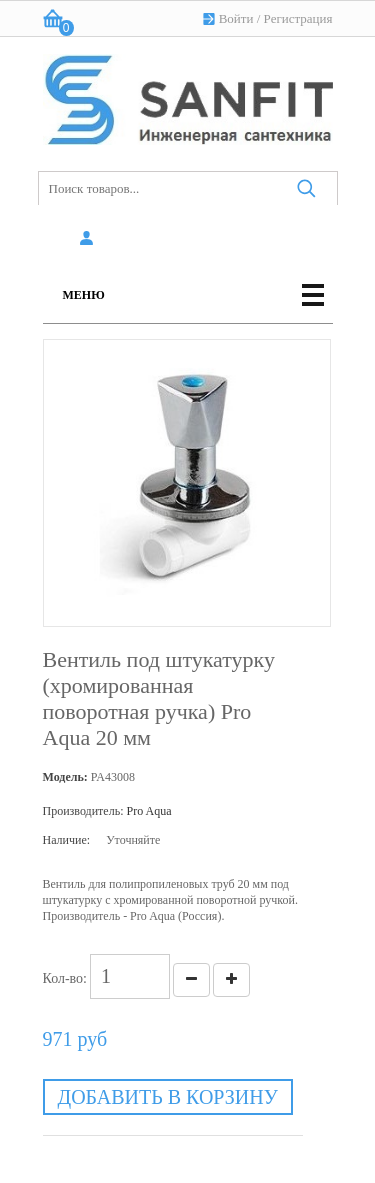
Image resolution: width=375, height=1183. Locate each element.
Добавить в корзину (168, 1097)
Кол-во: (65, 978)
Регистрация (298, 18)
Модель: (65, 777)
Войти (236, 18)
